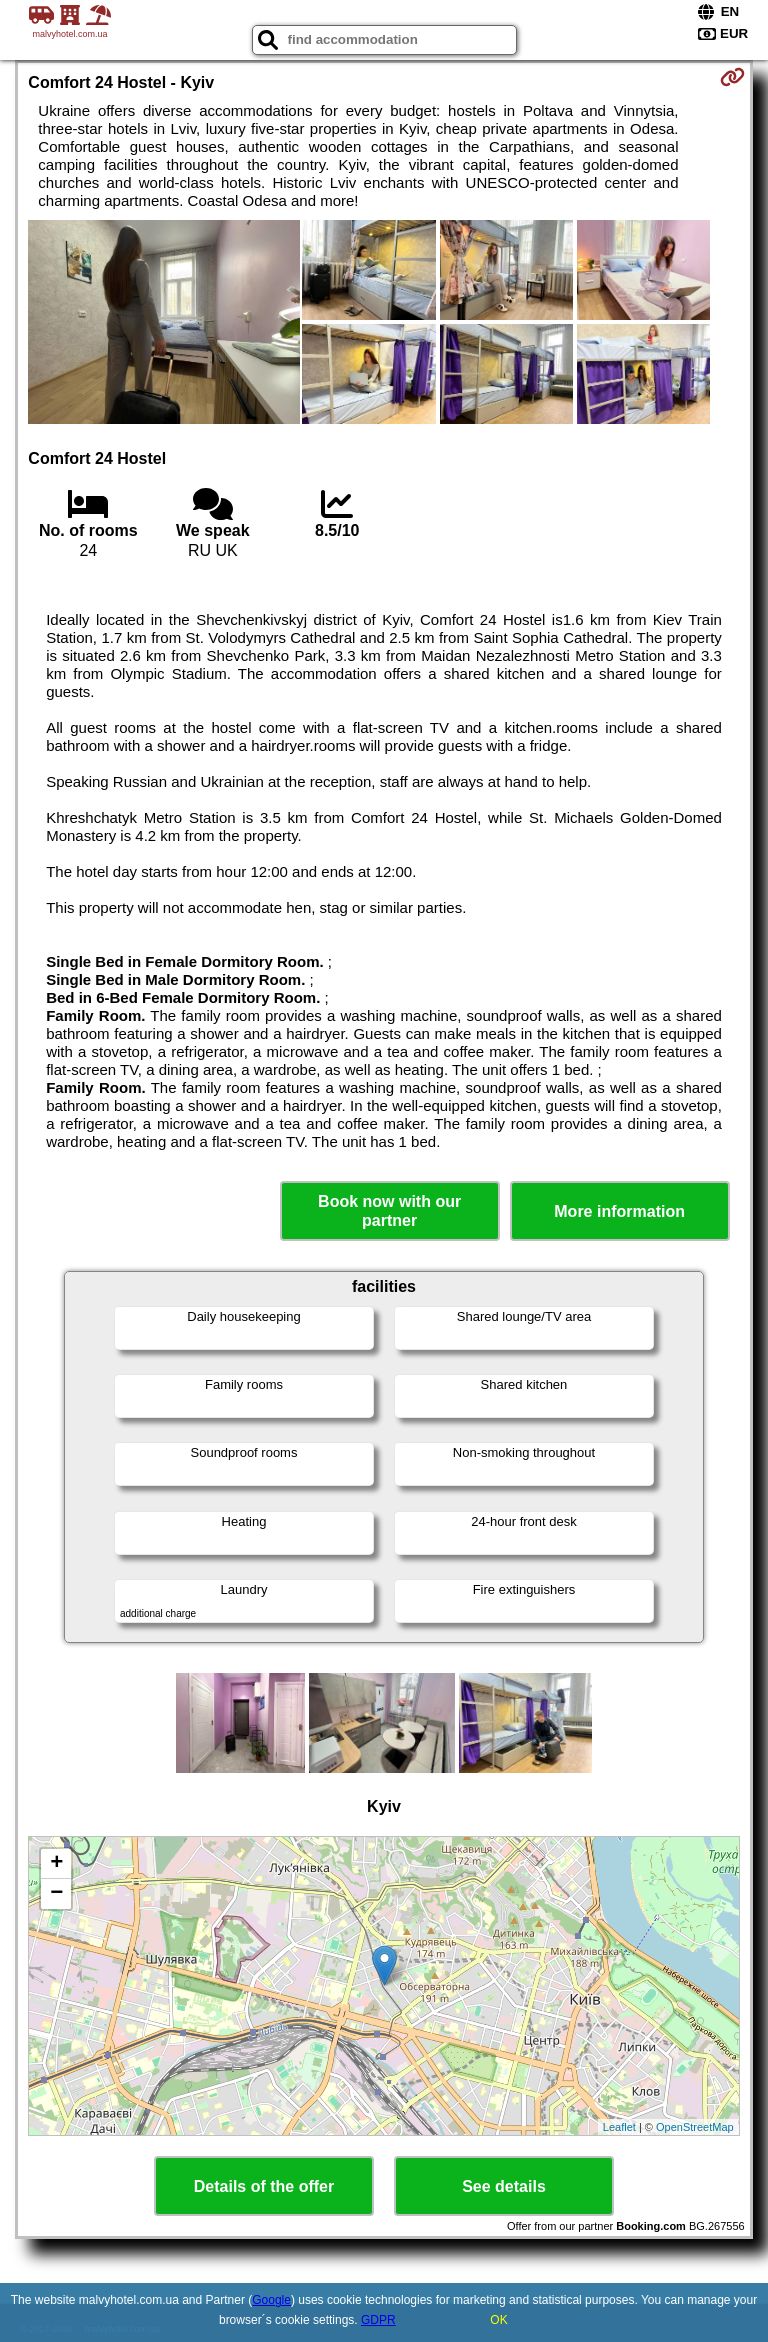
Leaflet (619, 2127)
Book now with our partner (389, 1211)
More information (619, 1211)
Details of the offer (264, 2186)
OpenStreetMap (695, 2127)
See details (504, 2186)
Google (271, 2300)
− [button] (56, 1894)
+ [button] (56, 1864)
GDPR (378, 2320)
